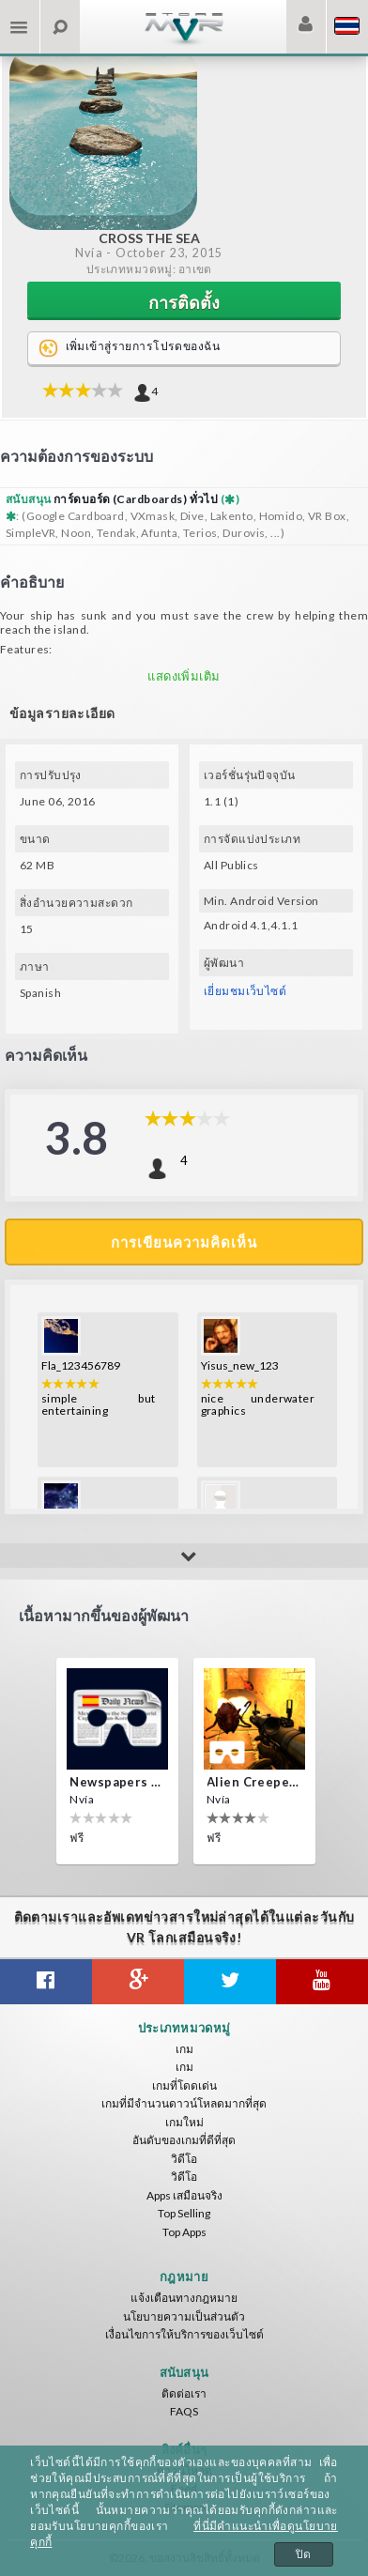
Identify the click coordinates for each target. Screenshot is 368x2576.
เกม (184, 2049)
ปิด (304, 2554)
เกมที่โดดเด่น (184, 2085)
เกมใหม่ (184, 2122)
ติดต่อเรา (184, 2393)
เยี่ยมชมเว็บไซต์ (245, 991)
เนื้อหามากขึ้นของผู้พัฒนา (104, 1615)
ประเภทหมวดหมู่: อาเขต (149, 269)
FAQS (184, 2411)
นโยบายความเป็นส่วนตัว (184, 2316)
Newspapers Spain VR (117, 1781)
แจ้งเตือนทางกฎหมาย (184, 2298)
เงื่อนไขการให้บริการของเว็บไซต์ (184, 2334)
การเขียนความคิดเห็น (184, 1242)
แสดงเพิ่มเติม (183, 675)
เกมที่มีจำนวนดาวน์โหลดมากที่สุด (184, 2103)
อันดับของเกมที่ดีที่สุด (184, 2140)
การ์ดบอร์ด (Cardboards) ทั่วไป (137, 499)
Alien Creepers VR (254, 1781)
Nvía (89, 253)
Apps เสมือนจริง (184, 2195)
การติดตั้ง (183, 302)
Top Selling (184, 2213)
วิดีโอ (184, 2159)
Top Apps (184, 2232)
